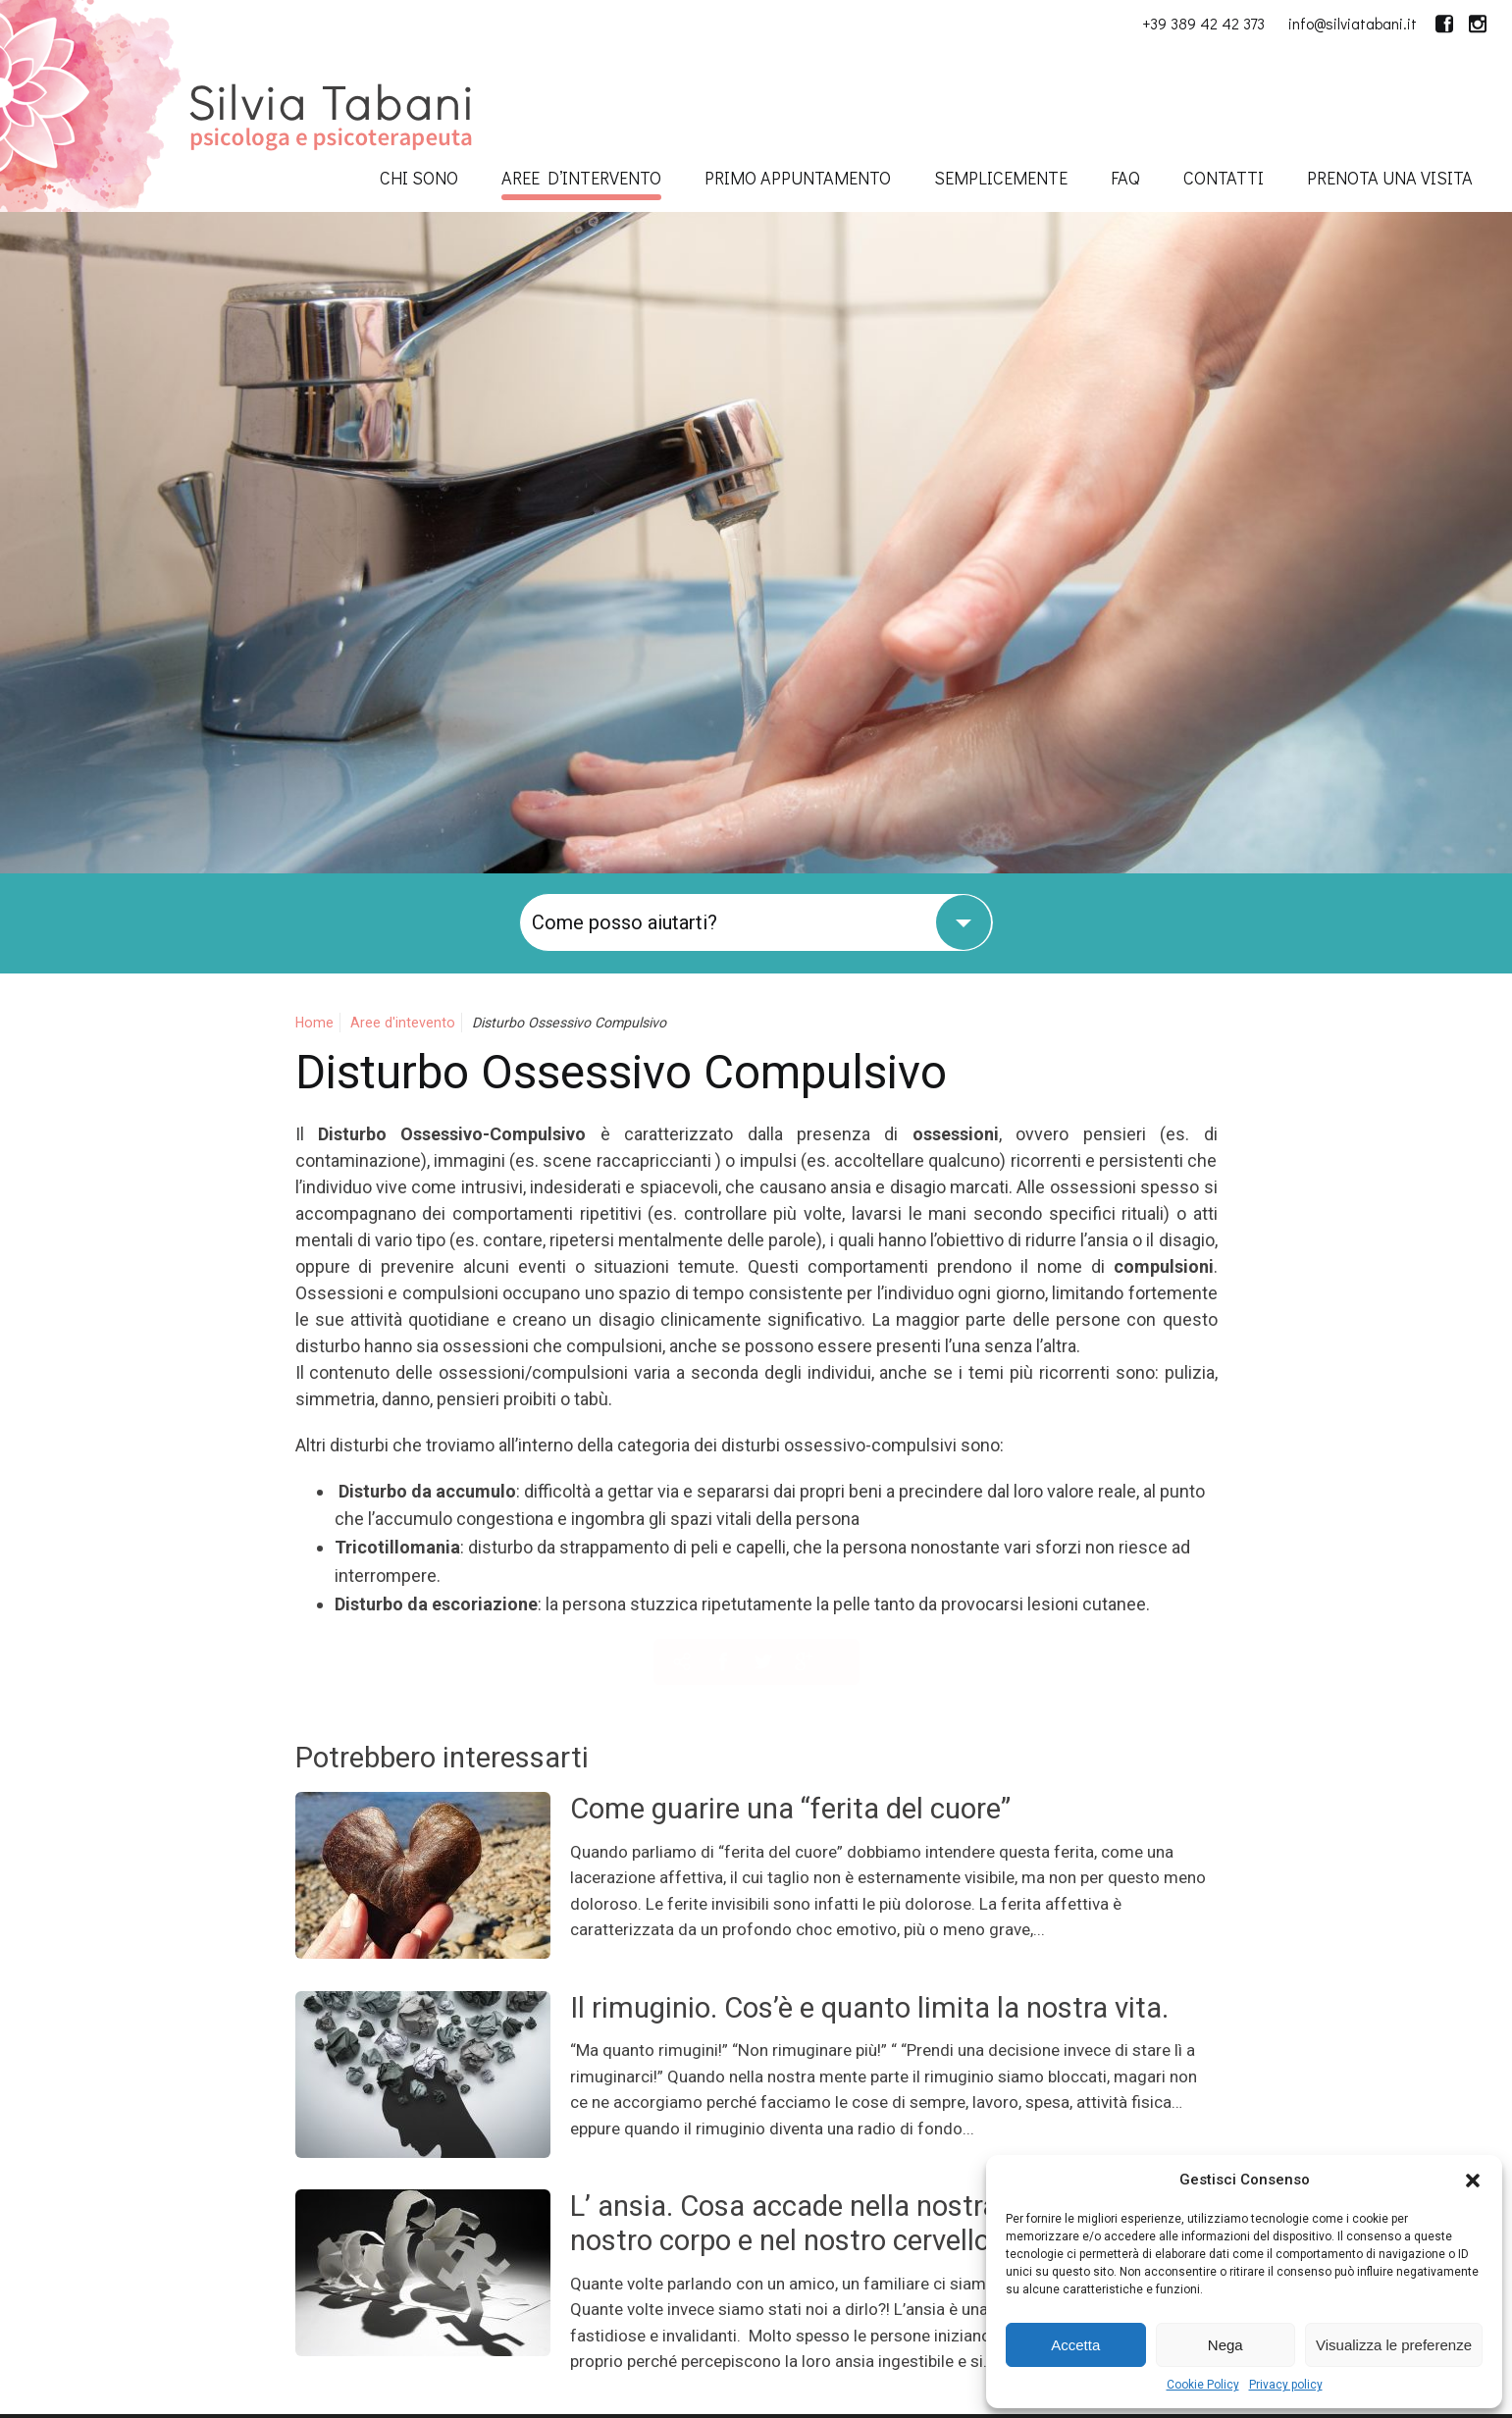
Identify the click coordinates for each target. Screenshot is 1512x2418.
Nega (1225, 2345)
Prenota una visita (1390, 177)
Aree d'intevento (402, 1022)
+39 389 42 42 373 (1203, 23)
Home (314, 1022)
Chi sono (419, 177)
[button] (1473, 2180)
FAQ (1125, 177)
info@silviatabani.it (1352, 23)
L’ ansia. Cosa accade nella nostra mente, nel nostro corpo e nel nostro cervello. (853, 2223)
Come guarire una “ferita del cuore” (790, 1808)
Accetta (1075, 2345)
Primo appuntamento (797, 177)
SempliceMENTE (1001, 177)
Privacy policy (1286, 2385)
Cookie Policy (1203, 2385)
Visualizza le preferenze (1394, 2345)
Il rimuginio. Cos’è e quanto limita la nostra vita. (869, 2007)
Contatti (1223, 177)
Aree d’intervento (581, 177)
